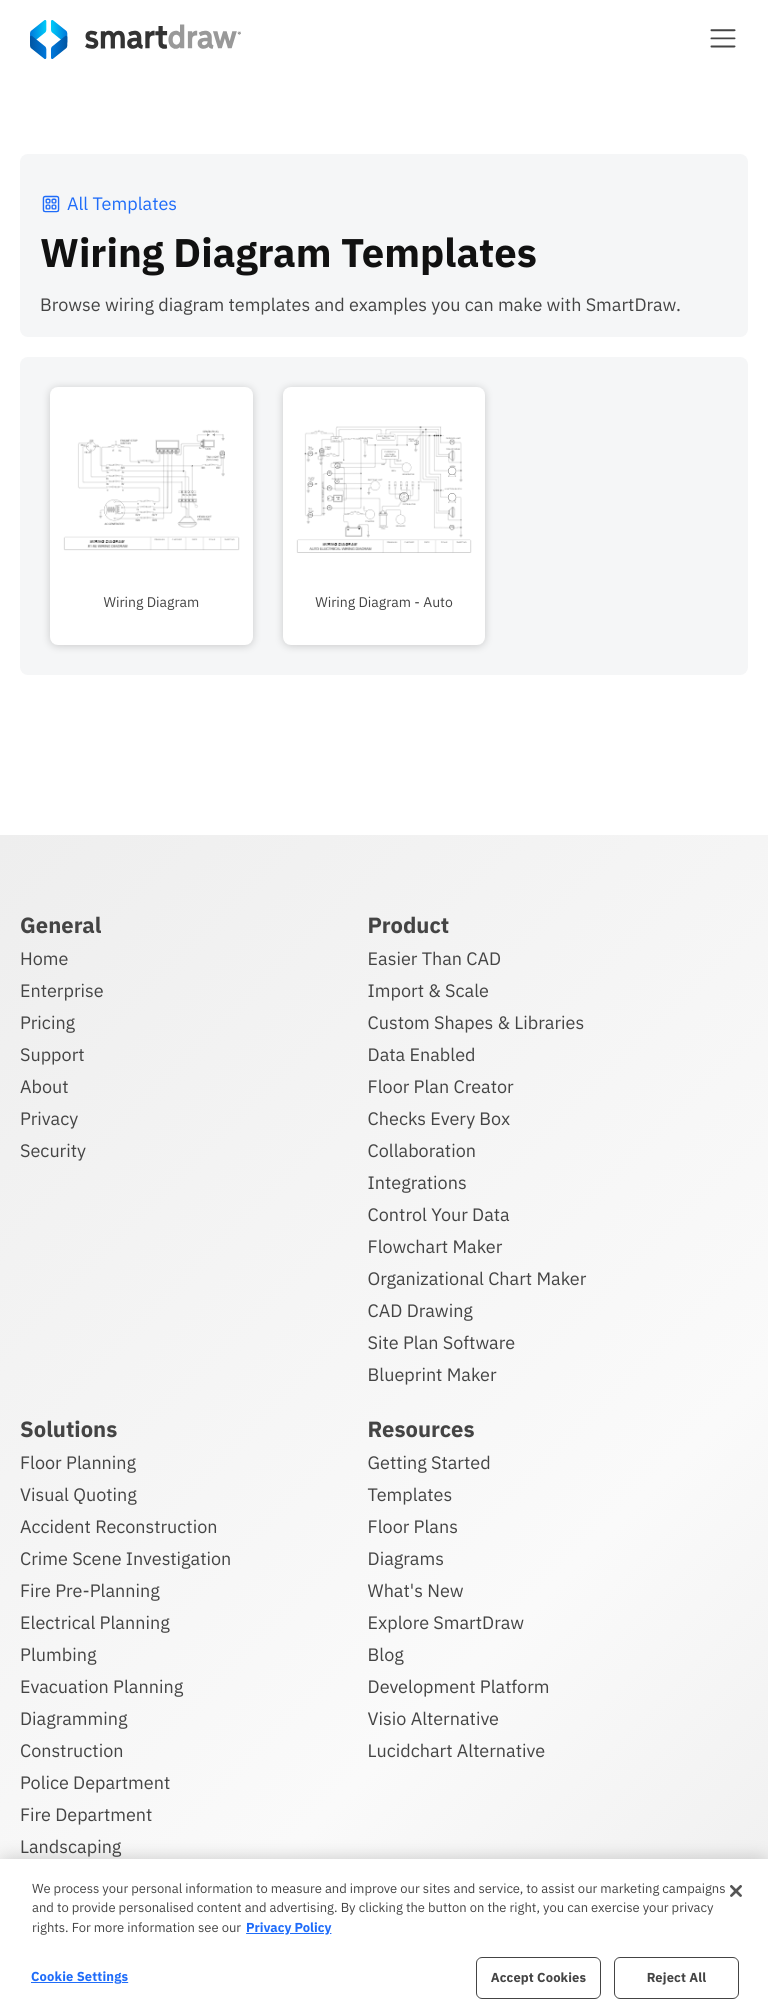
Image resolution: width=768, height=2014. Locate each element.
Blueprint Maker (432, 1374)
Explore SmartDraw (446, 1622)
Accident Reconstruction (119, 1526)
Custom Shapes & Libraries (476, 1022)
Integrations (417, 1182)
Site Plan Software (441, 1342)
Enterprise (62, 990)
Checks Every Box (439, 1118)
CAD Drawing (420, 1310)
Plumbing (58, 1654)
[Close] (736, 1891)
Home (44, 958)
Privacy (49, 1118)
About (44, 1086)
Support (52, 1054)
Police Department (95, 1782)
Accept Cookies (538, 1977)
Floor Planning (78, 1462)
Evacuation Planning (101, 1686)
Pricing (47, 1022)
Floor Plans (413, 1526)
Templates (410, 1494)
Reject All (677, 1977)
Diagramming (74, 1718)
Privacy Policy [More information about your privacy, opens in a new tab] (288, 1927)
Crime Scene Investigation (125, 1558)
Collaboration (422, 1150)
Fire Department (86, 1814)
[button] (723, 38)
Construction (71, 1750)
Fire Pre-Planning (90, 1590)
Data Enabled (422, 1054)
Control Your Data (439, 1214)
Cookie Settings (79, 1976)
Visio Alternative (433, 1718)
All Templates (108, 203)
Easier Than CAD (435, 958)
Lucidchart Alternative (457, 1750)
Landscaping (70, 1846)
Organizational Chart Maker (477, 1278)
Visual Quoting (78, 1494)
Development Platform (459, 1686)
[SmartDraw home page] (135, 39)
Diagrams (406, 1558)
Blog (386, 1654)
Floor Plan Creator (441, 1086)
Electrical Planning (95, 1622)
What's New (416, 1590)
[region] (384, 1936)
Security (53, 1150)
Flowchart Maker (435, 1246)
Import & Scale (428, 990)
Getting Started (429, 1462)
